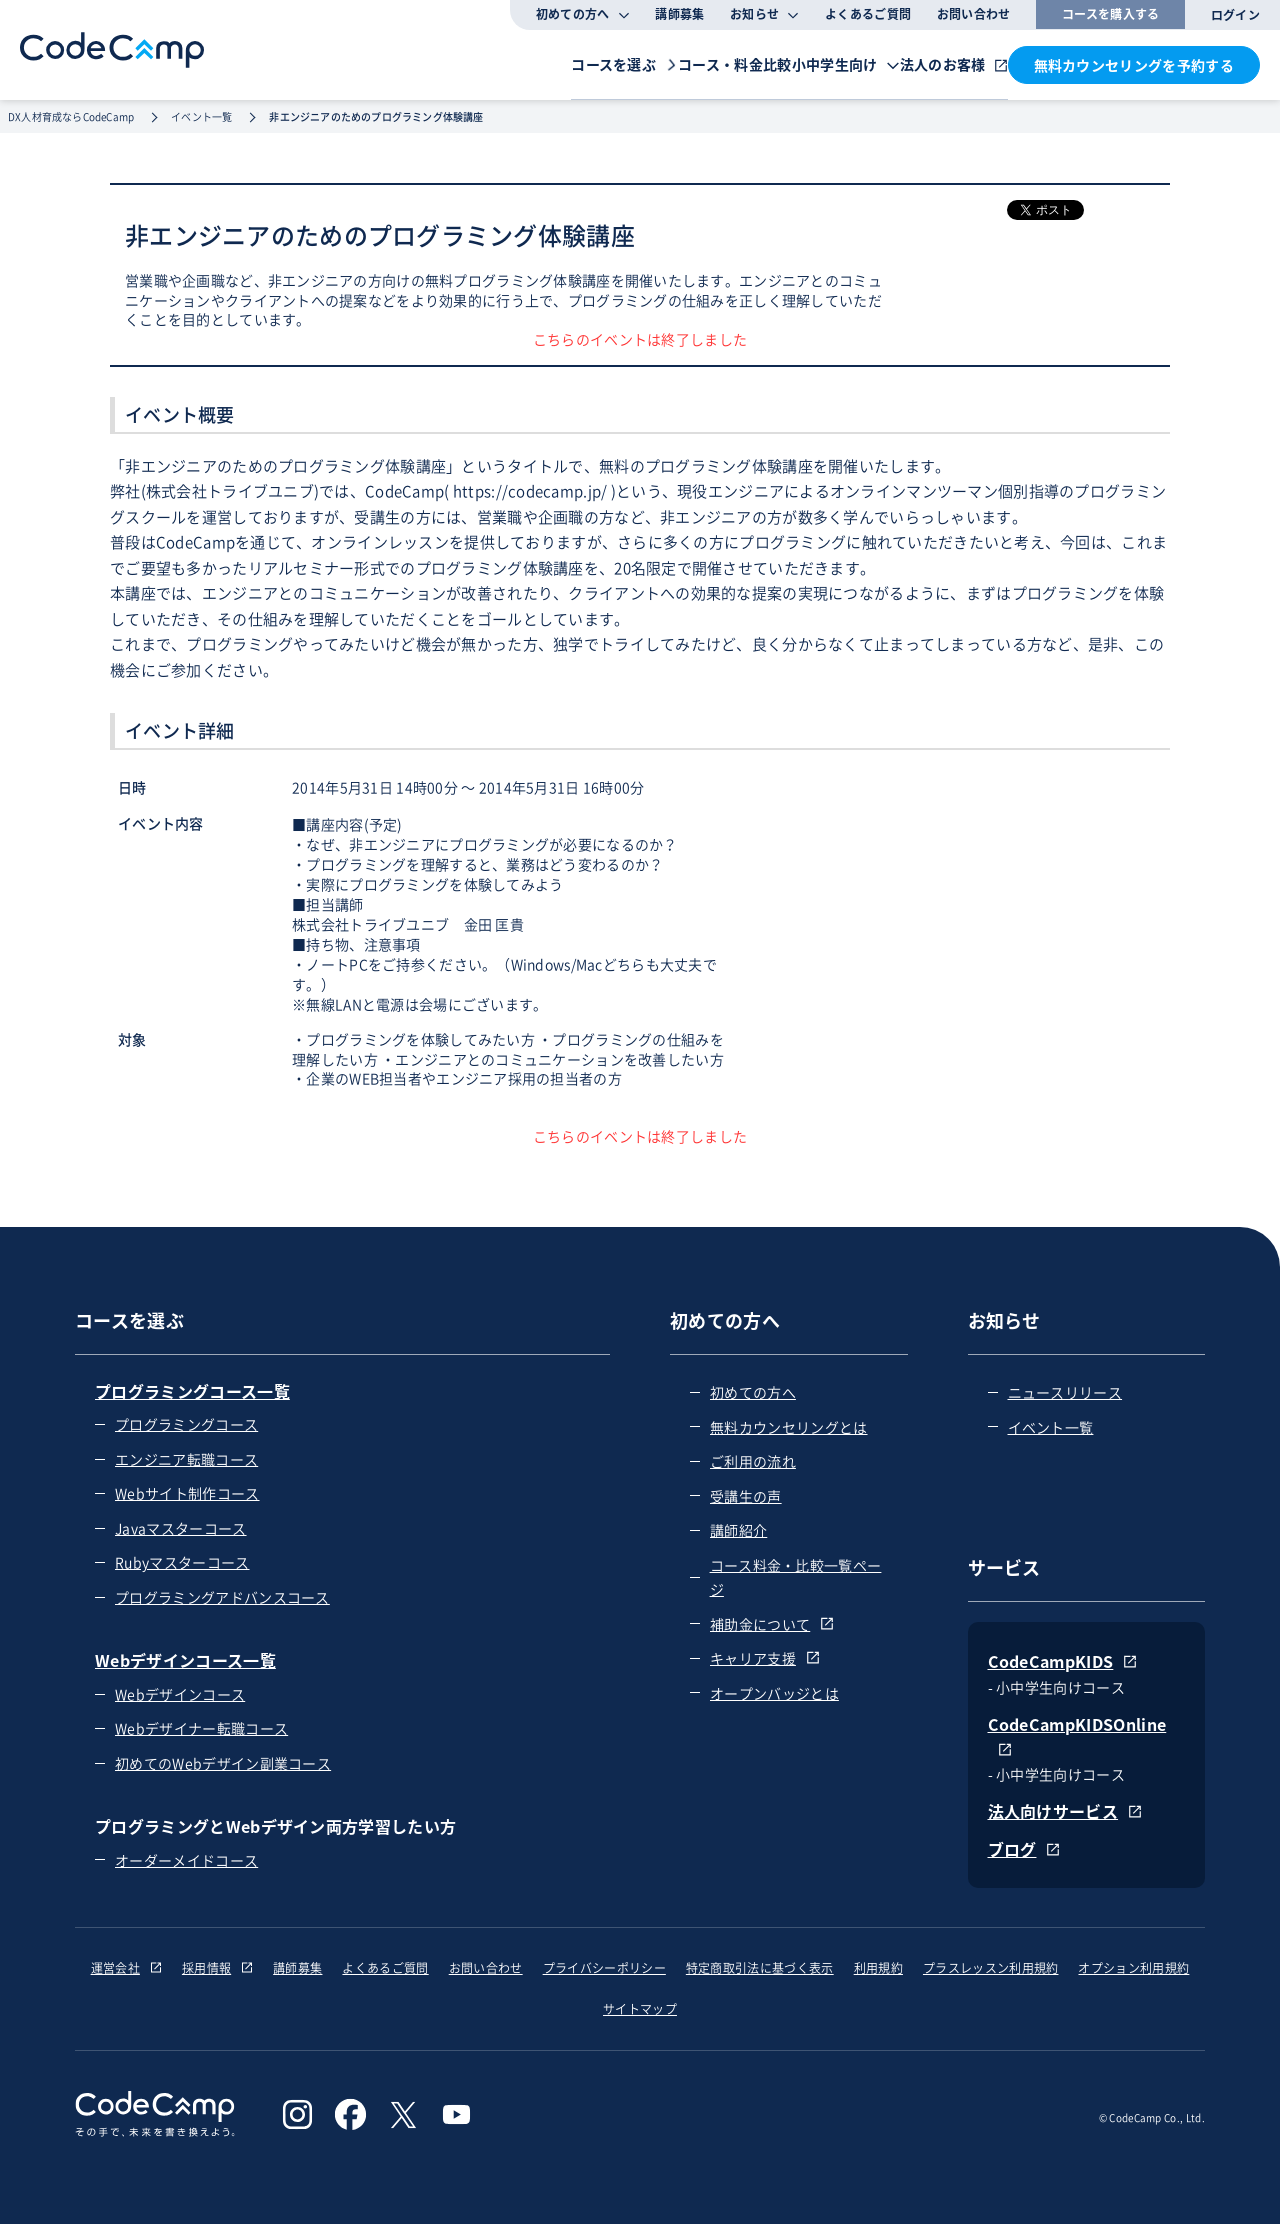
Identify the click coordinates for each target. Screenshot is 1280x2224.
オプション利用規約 (1133, 1968)
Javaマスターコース (181, 1528)
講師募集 (679, 14)
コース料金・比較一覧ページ (796, 1577)
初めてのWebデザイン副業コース (223, 1763)
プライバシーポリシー (604, 1968)
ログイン (1235, 15)
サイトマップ (640, 2009)
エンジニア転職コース (186, 1459)
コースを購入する (1111, 14)
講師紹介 (738, 1530)
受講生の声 (746, 1496)
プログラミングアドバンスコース (222, 1597)
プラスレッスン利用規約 (991, 1968)
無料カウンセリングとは (789, 1427)
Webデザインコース (180, 1694)
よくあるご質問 (868, 14)
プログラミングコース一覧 (192, 1391)
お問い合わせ (974, 14)
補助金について (772, 1624)
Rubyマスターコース (182, 1562)
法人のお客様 (914, 63)
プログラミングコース (186, 1424)
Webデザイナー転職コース (201, 1728)
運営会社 (126, 1968)
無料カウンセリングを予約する (1134, 65)
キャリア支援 (765, 1658)
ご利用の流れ (753, 1461)
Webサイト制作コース (187, 1493)
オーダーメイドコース (186, 1860)
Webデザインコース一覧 (185, 1660)
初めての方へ (753, 1392)
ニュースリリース (1065, 1392)
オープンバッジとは (774, 1693)
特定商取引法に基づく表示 (760, 1968)
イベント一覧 (1051, 1427)
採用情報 (217, 1968)
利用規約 (878, 1968)
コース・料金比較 (615, 63)
